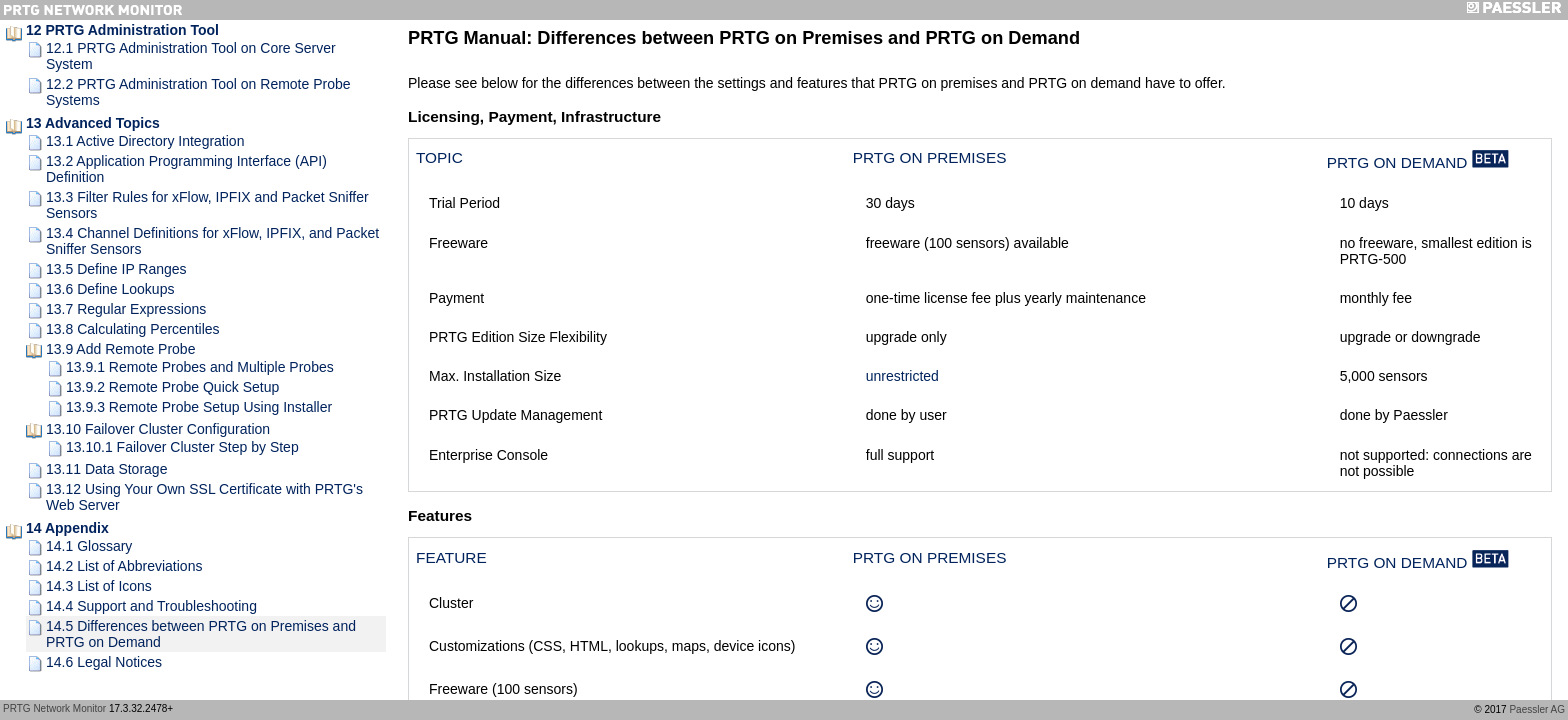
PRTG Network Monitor (54, 708)
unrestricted (902, 376)
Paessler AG (1537, 709)
